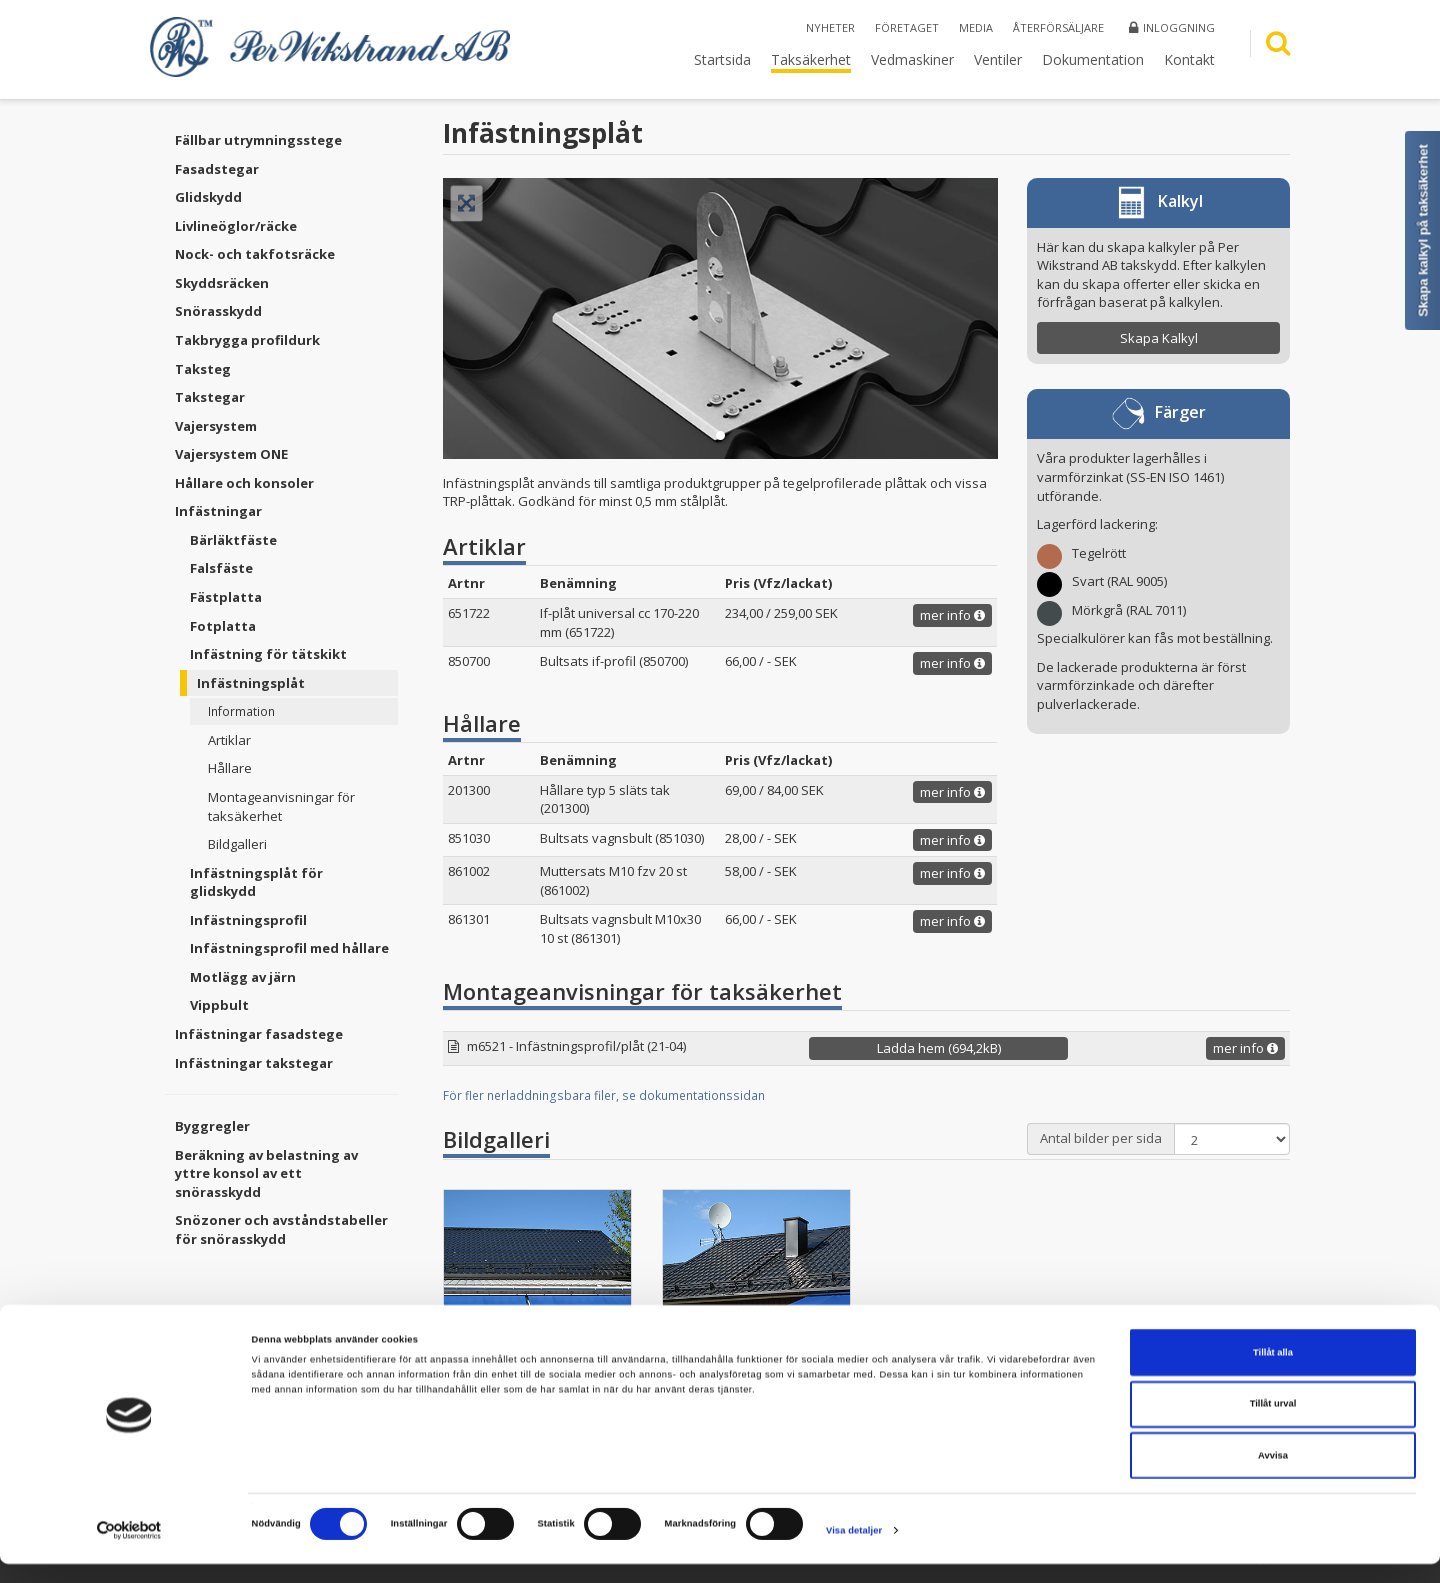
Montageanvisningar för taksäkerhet (281, 806)
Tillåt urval (1273, 1423)
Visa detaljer (854, 1550)
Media (976, 27)
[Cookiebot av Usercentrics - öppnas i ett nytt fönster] (129, 1549)
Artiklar (229, 740)
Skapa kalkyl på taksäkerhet (1423, 230)
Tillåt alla (1273, 1371)
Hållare (230, 768)
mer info (952, 615)
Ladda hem (939, 1048)
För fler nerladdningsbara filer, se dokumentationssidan (604, 1095)
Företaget (907, 27)
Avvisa (1273, 1474)
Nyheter (830, 27)
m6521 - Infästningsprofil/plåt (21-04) (576, 1046)
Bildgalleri (237, 844)
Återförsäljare (1058, 27)
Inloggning (1172, 27)
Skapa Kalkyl (1159, 338)
